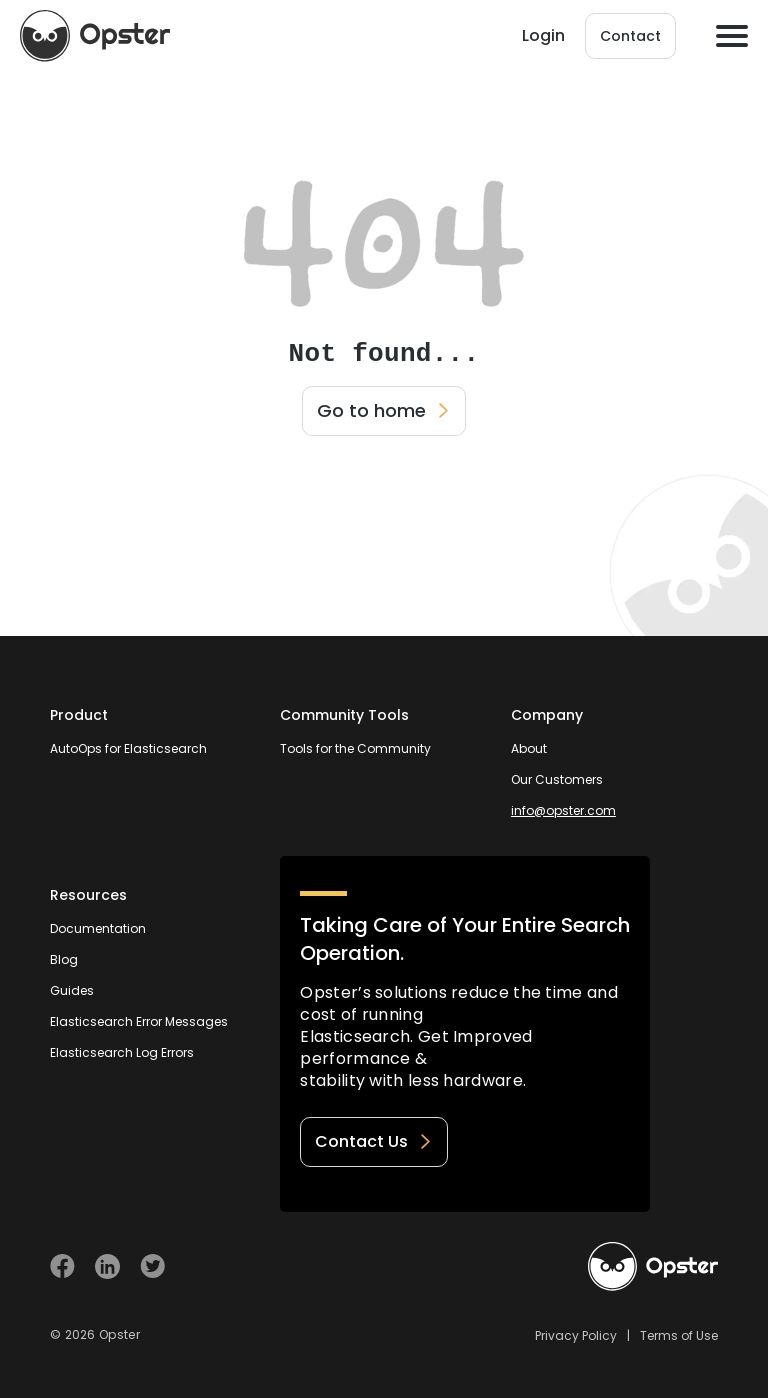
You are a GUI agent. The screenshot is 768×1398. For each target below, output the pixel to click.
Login (543, 35)
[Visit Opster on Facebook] (62, 1266)
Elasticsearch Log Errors (122, 1052)
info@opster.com (563, 810)
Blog (64, 959)
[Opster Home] (95, 36)
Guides (72, 990)
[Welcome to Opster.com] (653, 1267)
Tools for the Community (355, 748)
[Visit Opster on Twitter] (152, 1266)
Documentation (98, 928)
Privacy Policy (576, 1335)
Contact (630, 36)
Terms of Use (679, 1335)
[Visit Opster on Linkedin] (107, 1266)
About (529, 748)
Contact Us (374, 1141)
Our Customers (557, 779)
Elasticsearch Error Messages (139, 1021)
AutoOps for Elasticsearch (128, 748)
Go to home (384, 410)
